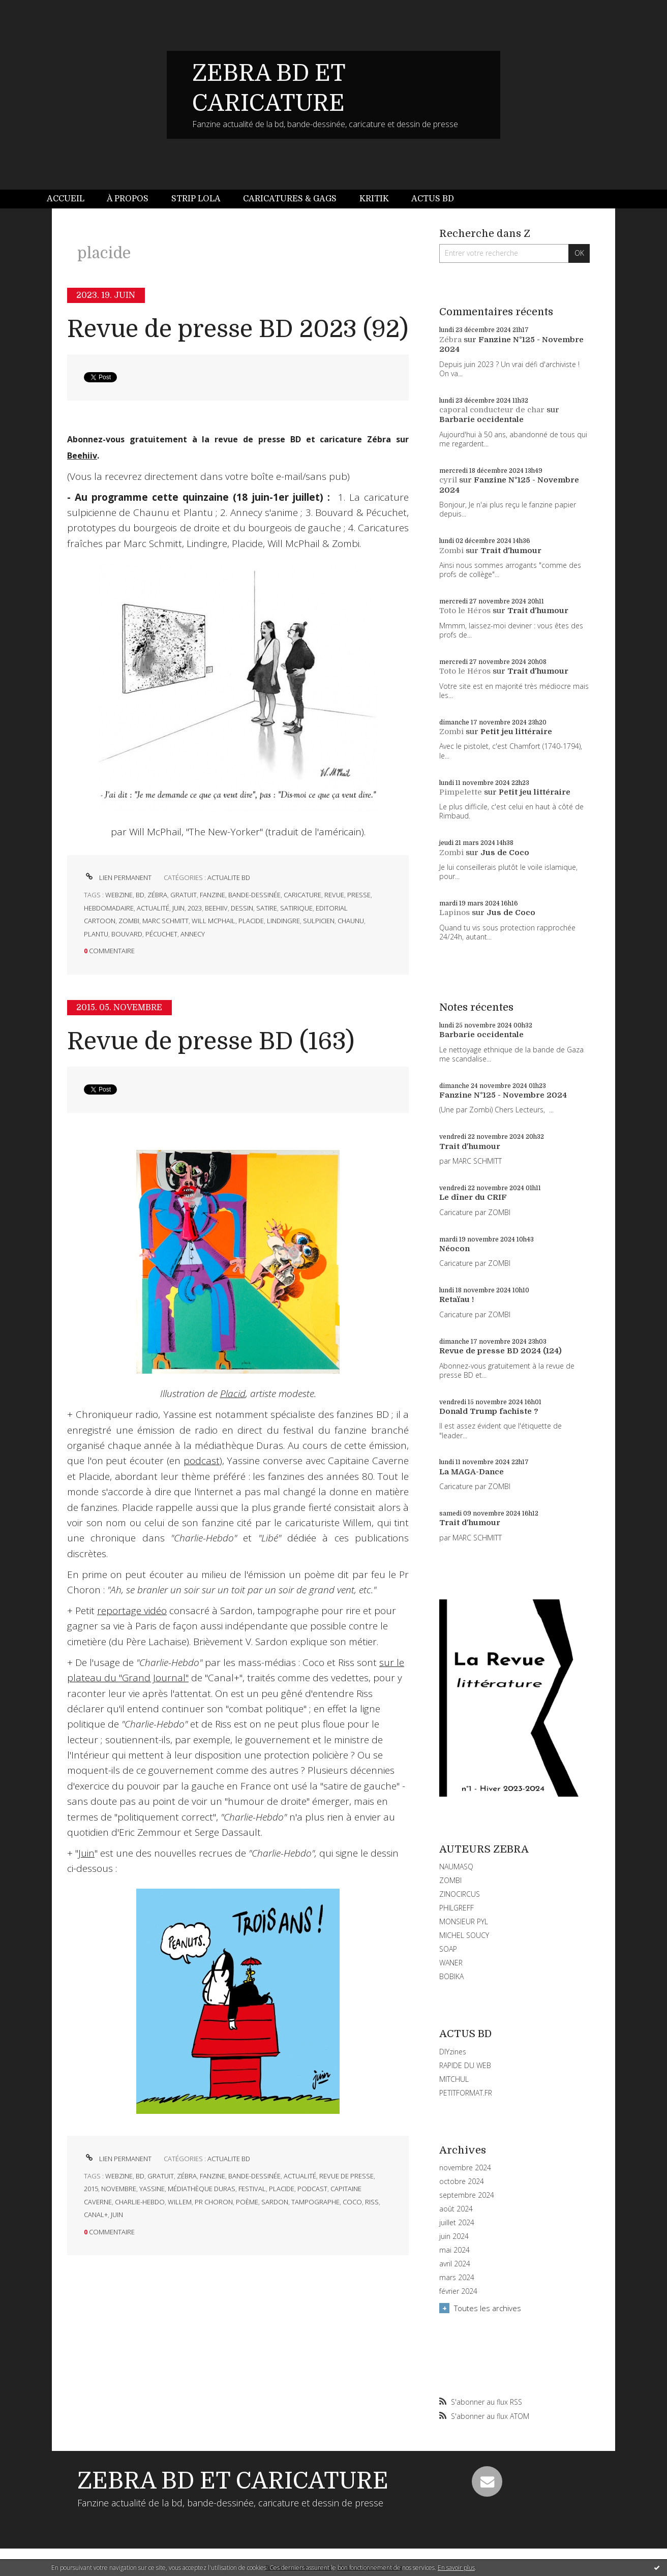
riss (372, 2201)
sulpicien (319, 920)
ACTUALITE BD (228, 877)
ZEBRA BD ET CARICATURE (232, 2481)
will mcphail (213, 920)
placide (251, 920)
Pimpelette (460, 792)
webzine (119, 894)
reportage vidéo (132, 1610)
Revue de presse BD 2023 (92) (237, 329)
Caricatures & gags (290, 198)
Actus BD (432, 198)
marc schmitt (165, 920)
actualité (153, 908)
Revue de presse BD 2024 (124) (500, 1350)
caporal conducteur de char (491, 409)
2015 (91, 2188)
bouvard (126, 933)
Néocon (454, 1248)
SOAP (448, 1949)
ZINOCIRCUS (459, 1894)
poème (247, 2201)
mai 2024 (454, 2250)
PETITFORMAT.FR (465, 2093)
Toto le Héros (465, 610)
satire (266, 908)
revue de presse (346, 2175)
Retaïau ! (456, 1299)
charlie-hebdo (140, 2201)
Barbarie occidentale (481, 419)
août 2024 (456, 2209)
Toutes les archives (487, 2308)
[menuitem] (71, 199)
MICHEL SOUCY (464, 1935)
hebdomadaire (109, 908)
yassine (152, 2188)
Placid (233, 1393)
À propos (127, 198)
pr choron (214, 2201)
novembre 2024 (465, 2167)
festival (252, 2188)
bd (140, 894)
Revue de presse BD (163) (210, 1041)
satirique (296, 908)
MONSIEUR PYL (463, 1921)
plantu (96, 933)
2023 (195, 908)
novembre (118, 2188)
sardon (274, 2201)
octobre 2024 (461, 2181)
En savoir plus (456, 2567)
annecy (192, 933)
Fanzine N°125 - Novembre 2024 (503, 1095)
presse (359, 894)
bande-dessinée (254, 894)
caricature (302, 894)
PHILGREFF (456, 1908)
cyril (448, 479)
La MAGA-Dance (471, 1471)
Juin (86, 1853)
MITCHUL (454, 2079)
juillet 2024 (456, 2222)
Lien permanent (117, 877)
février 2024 (458, 2291)
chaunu (351, 920)
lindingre (283, 920)
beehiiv (216, 908)
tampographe (315, 2201)
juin (178, 908)
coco (352, 2201)
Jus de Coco (504, 852)
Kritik (374, 198)
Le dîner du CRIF (473, 1197)
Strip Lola (196, 198)
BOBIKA (451, 1976)
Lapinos (454, 912)
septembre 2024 (466, 2195)
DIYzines (452, 2051)
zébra (157, 894)
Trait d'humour (510, 550)
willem (180, 2201)
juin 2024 (454, 2236)
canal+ (96, 2214)
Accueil (65, 198)
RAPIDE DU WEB (465, 2065)
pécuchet (161, 933)
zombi (128, 920)
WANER (451, 1962)
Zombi (451, 550)
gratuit (183, 894)
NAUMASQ (456, 1866)
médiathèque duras (201, 2188)
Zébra (450, 339)
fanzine (212, 894)
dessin (242, 908)
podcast (202, 1460)
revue (334, 894)
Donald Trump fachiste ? (488, 1411)
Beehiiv (82, 455)
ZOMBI (450, 1880)
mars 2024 (456, 2277)
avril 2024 (454, 2263)
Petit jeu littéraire (516, 731)
